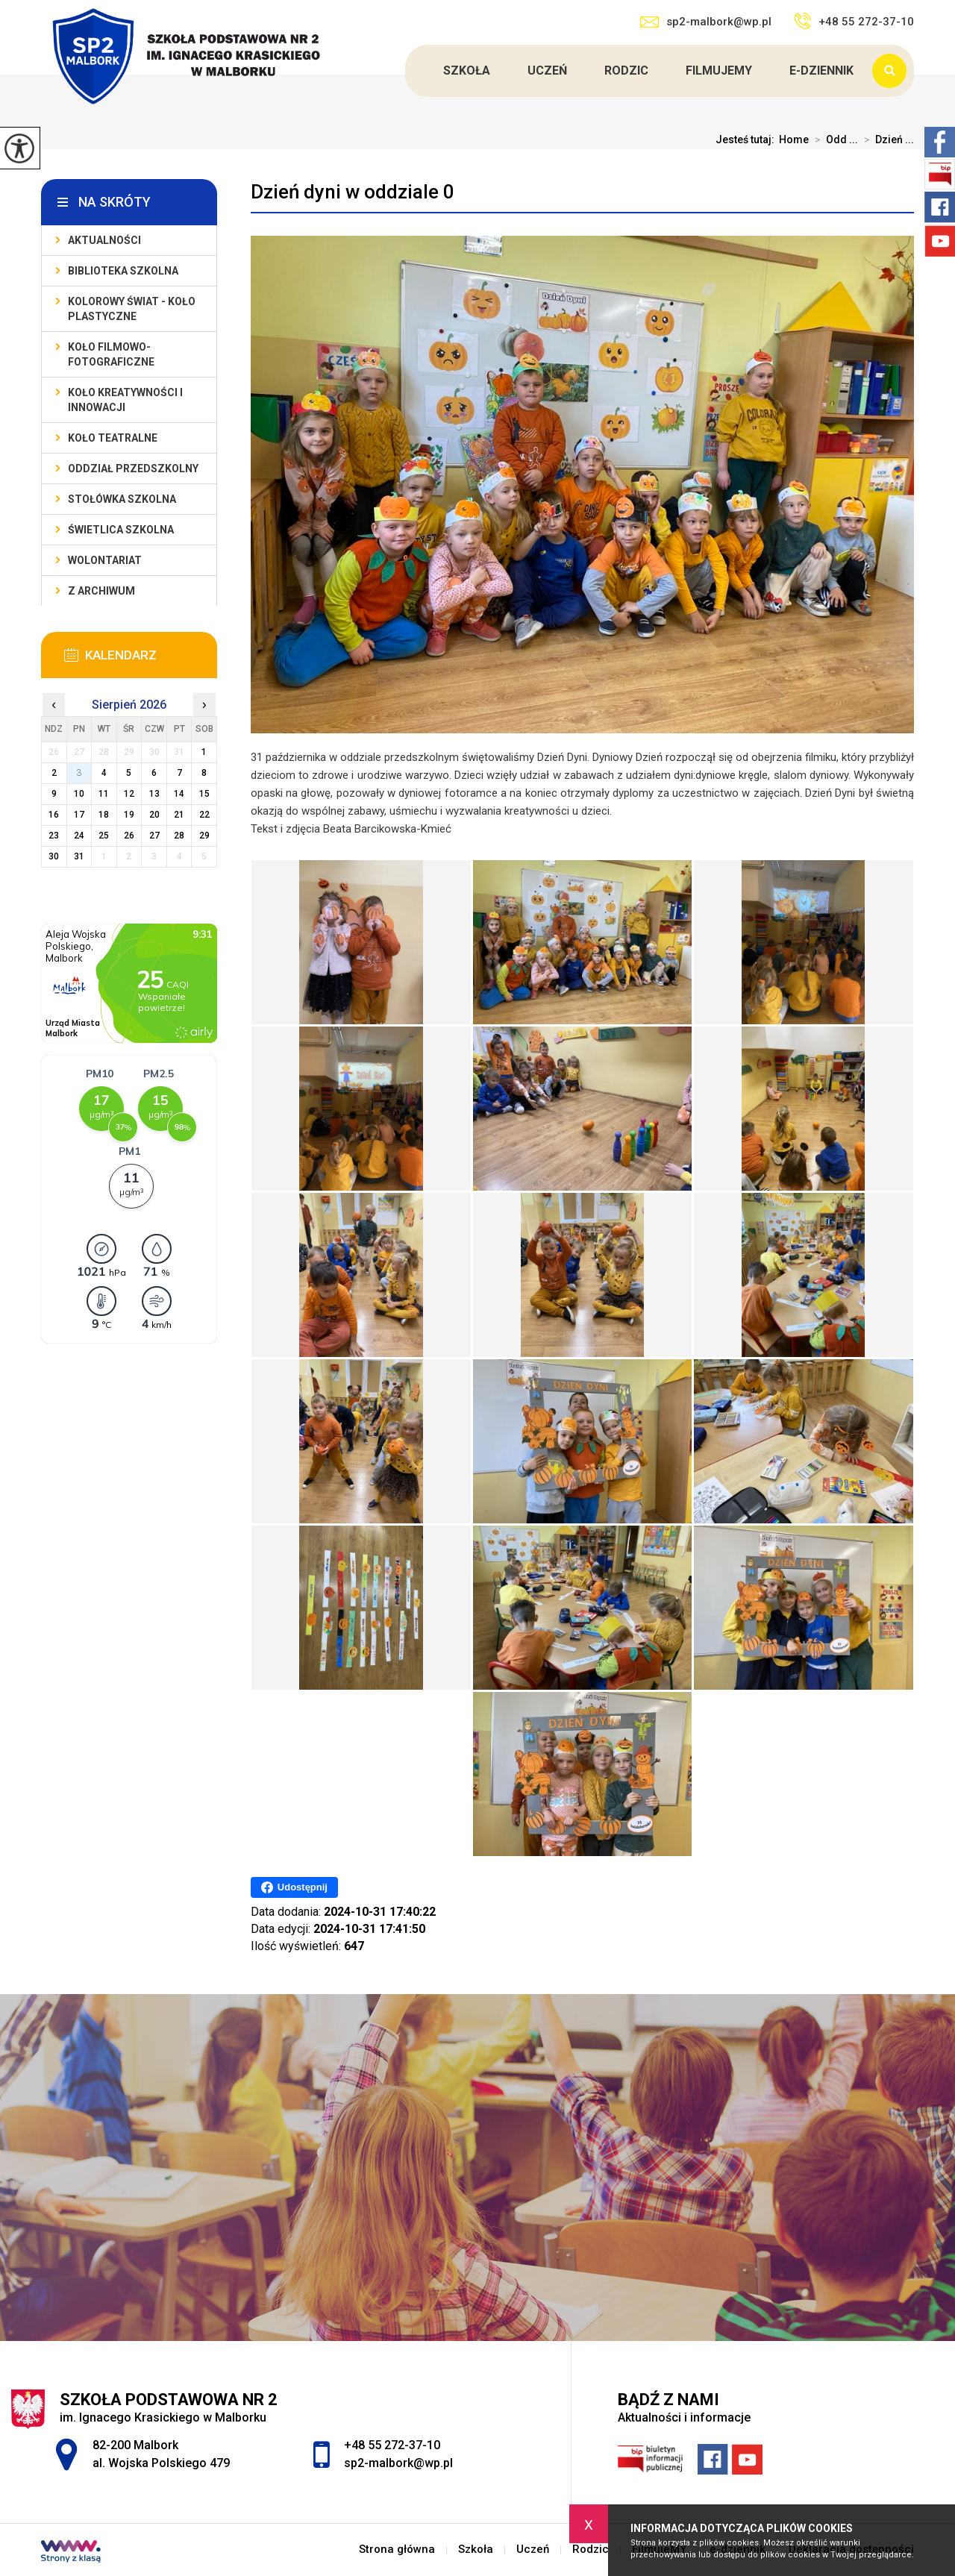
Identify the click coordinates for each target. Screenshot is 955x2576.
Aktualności (104, 240)
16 (53, 814)
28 (179, 835)
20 (154, 814)
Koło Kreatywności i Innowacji (125, 399)
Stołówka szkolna (122, 499)
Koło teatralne (112, 438)
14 (179, 794)
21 (179, 814)
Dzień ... (886, 139)
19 (129, 814)
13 (154, 794)
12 (129, 794)
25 (103, 835)
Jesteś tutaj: (747, 139)
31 (79, 856)
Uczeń (547, 70)
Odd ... (833, 139)
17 (79, 814)
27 (154, 835)
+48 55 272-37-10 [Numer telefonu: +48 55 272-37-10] (392, 2445)
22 (204, 814)
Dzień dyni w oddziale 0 (352, 192)
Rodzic (626, 70)
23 (53, 835)
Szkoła (466, 70)
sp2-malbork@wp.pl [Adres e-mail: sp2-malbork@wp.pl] (398, 2463)
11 (103, 794)
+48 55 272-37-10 (854, 21)
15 (204, 794)
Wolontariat (105, 560)
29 (204, 835)
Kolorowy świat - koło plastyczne (131, 308)
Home (794, 139)
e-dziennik (821, 70)
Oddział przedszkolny (133, 468)
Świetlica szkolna (121, 530)
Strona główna (407, 71)
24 (79, 835)
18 (103, 814)
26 (129, 835)
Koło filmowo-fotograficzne (111, 354)
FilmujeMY (719, 70)
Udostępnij (294, 1887)
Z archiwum (101, 591)
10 (79, 794)
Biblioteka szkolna (123, 271)
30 (53, 856)
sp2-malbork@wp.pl (705, 21)
